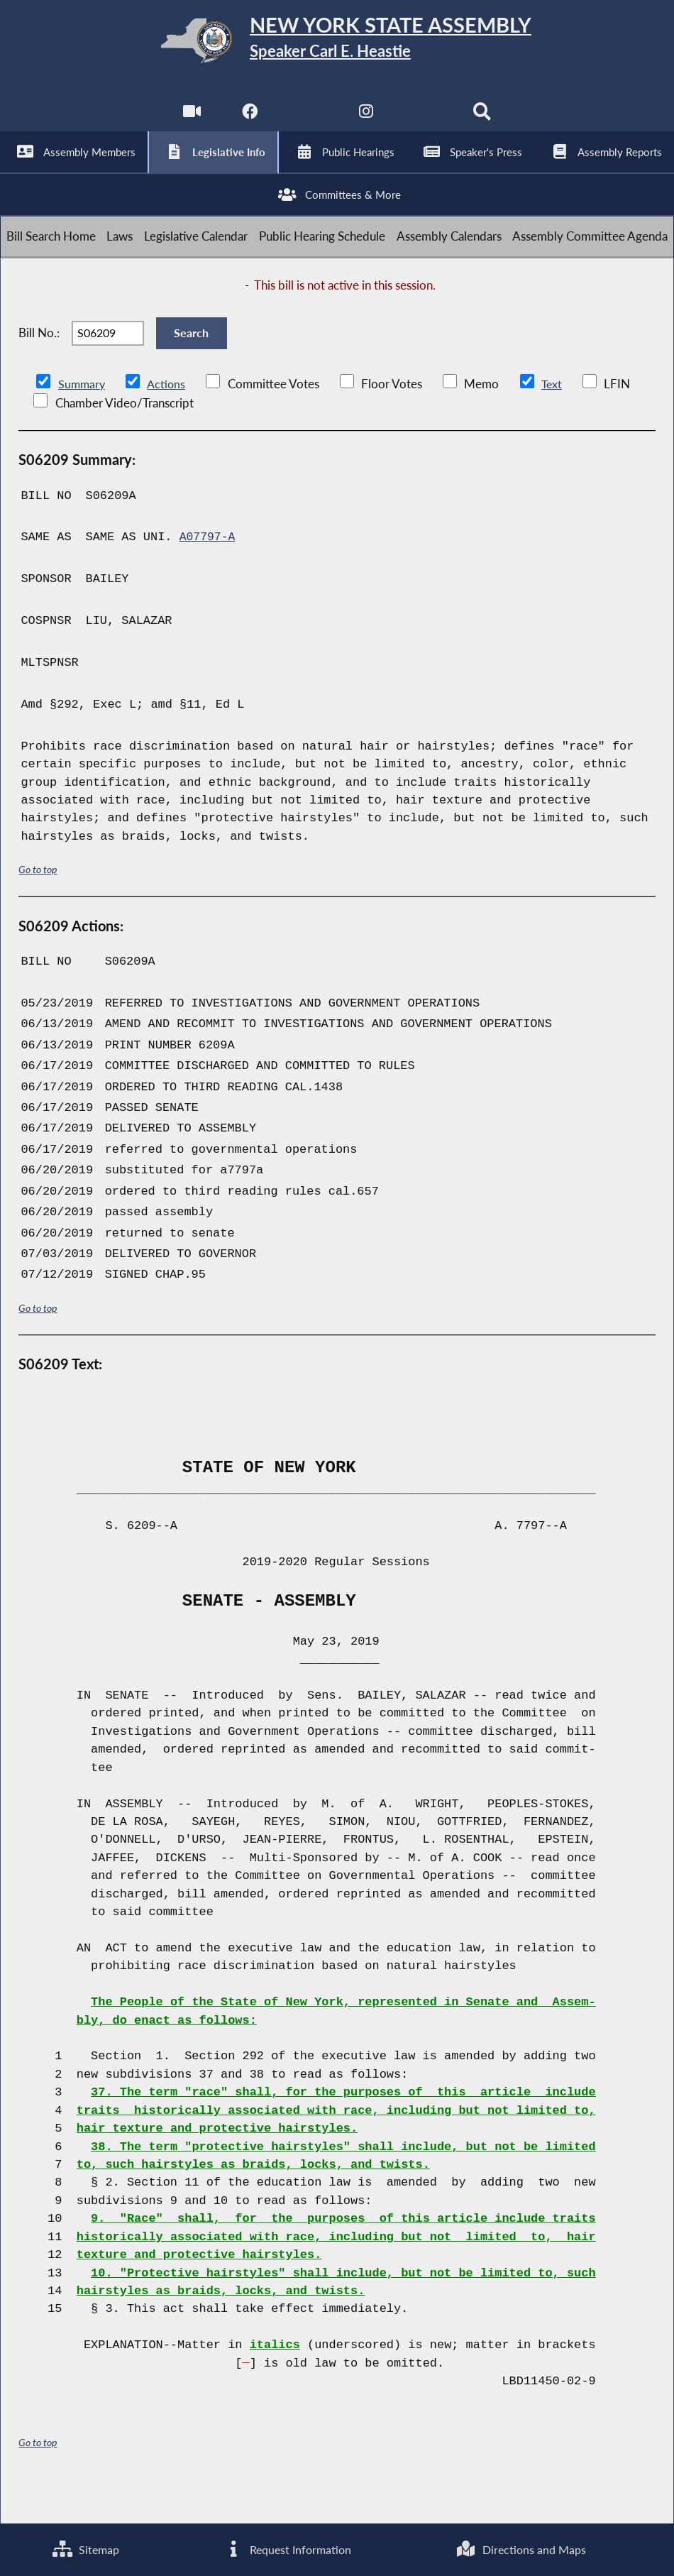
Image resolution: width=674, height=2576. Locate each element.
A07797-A (208, 572)
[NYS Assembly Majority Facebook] (249, 121)
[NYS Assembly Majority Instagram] (366, 121)
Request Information (286, 2548)
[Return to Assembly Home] (337, 43)
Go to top (37, 904)
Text (554, 419)
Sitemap (84, 2548)
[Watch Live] (190, 121)
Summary (82, 419)
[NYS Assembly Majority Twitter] (308, 121)
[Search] (484, 121)
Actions (168, 419)
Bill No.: (39, 362)
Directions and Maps (520, 2548)
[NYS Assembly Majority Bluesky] (425, 121)
